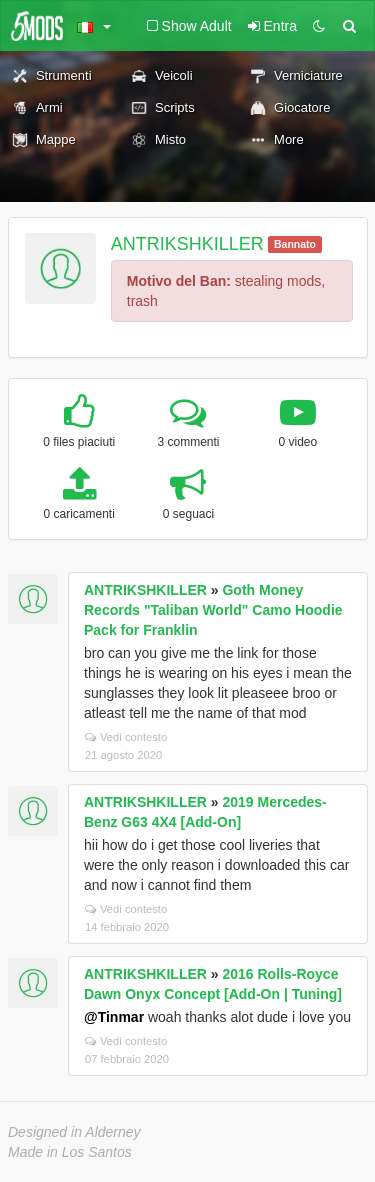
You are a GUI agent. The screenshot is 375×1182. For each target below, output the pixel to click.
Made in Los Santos (70, 1152)
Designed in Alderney (74, 1132)
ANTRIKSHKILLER (187, 244)
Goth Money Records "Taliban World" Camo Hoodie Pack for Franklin (213, 610)
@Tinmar (114, 1017)
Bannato (295, 244)
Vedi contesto (126, 737)
